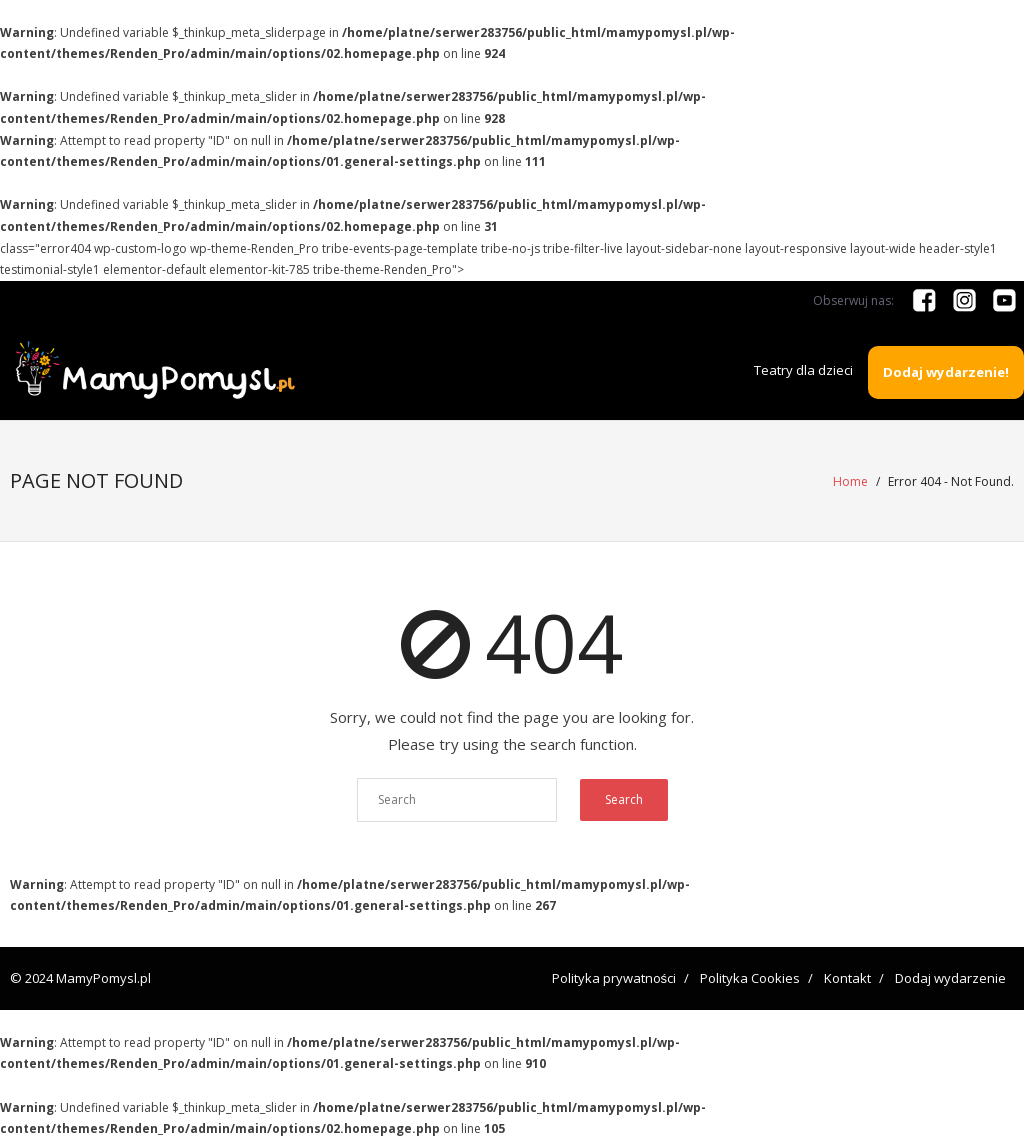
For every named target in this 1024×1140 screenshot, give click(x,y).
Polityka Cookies (750, 978)
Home (850, 481)
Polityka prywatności (614, 978)
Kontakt (847, 978)
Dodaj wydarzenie (950, 978)
